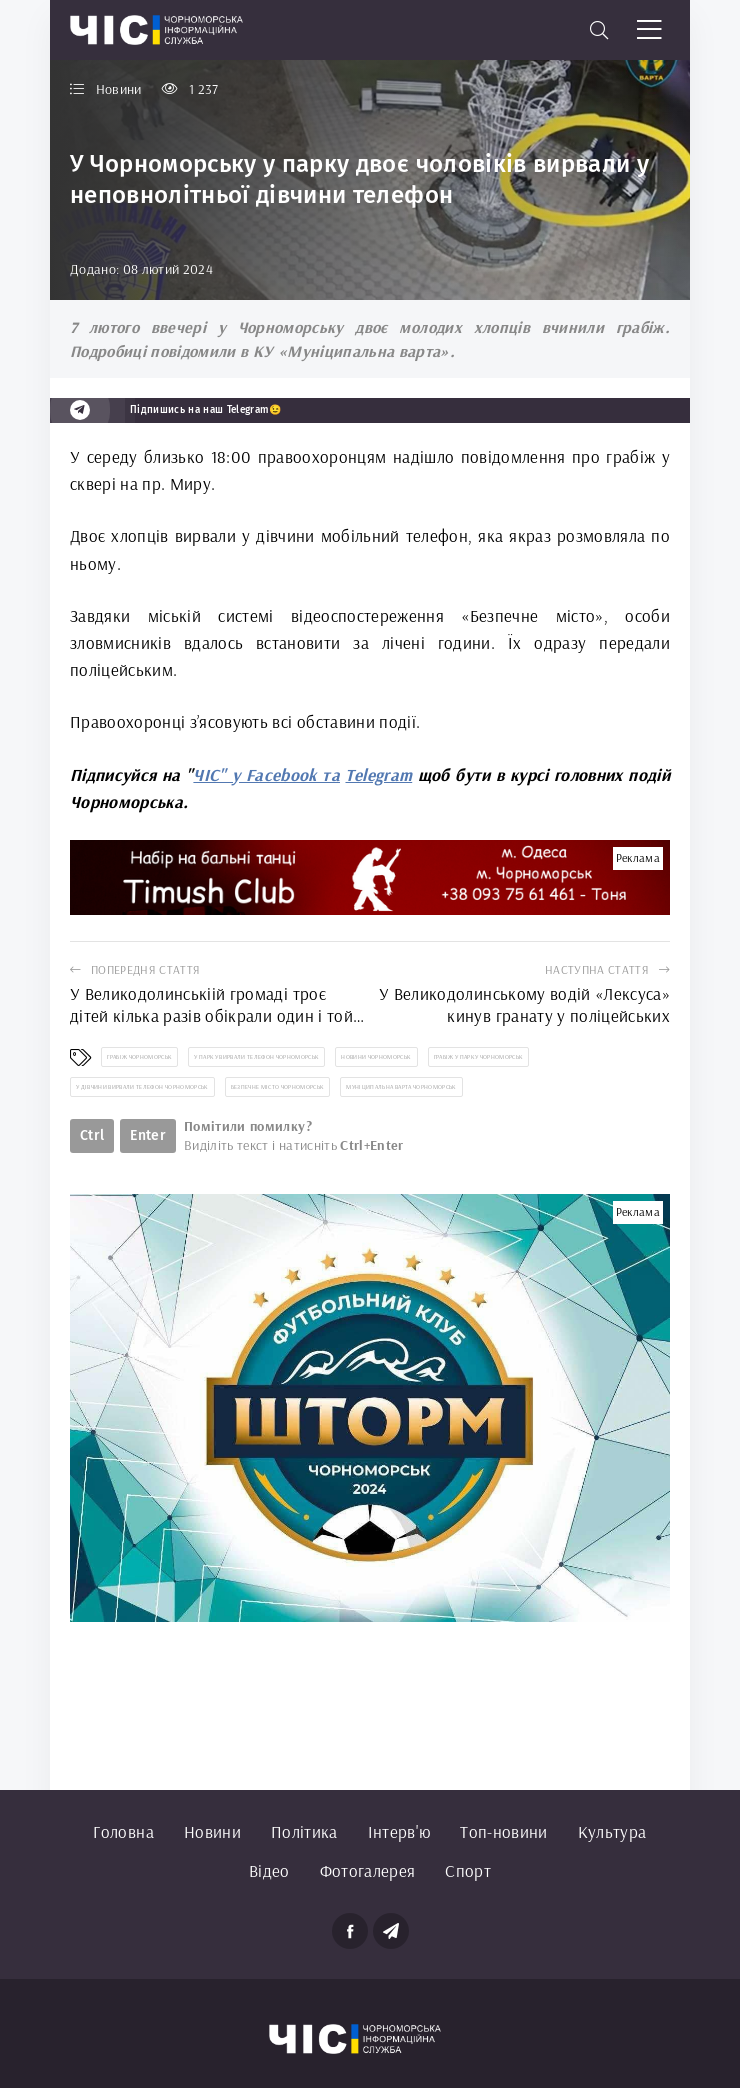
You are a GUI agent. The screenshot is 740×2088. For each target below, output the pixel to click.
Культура (612, 1831)
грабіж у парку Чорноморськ (479, 1057)
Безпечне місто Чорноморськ (278, 1087)
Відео (269, 1870)
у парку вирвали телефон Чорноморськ (256, 1057)
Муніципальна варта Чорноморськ (401, 1087)
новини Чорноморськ (376, 1057)
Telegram (378, 774)
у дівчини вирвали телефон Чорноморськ (142, 1087)
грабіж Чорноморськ (139, 1057)
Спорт (468, 1870)
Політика (304, 1831)
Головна (123, 1831)
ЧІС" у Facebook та (266, 774)
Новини (212, 1831)
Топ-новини (503, 1831)
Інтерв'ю (399, 1831)
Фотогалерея (368, 1870)
